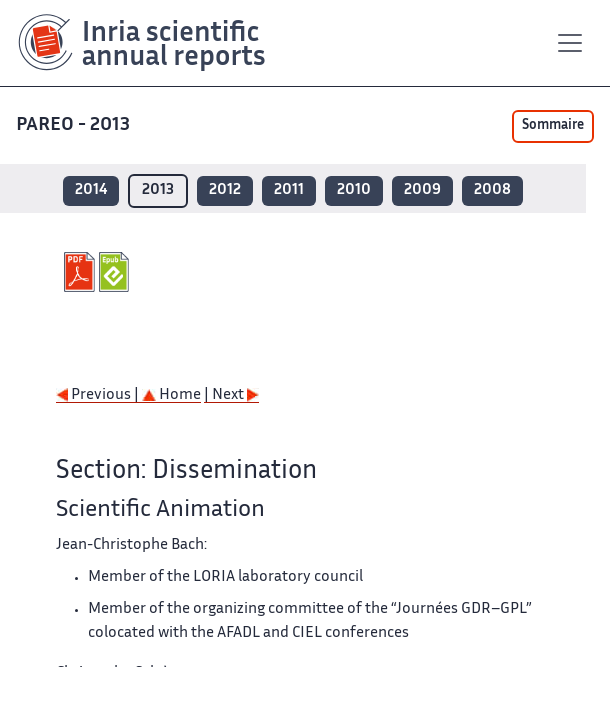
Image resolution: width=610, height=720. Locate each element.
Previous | (99, 395)
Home (171, 395)
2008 (492, 190)
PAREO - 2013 (75, 125)
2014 (91, 190)
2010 (354, 190)
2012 (225, 190)
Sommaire (553, 126)
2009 (422, 190)
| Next (231, 395)
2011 (289, 190)
